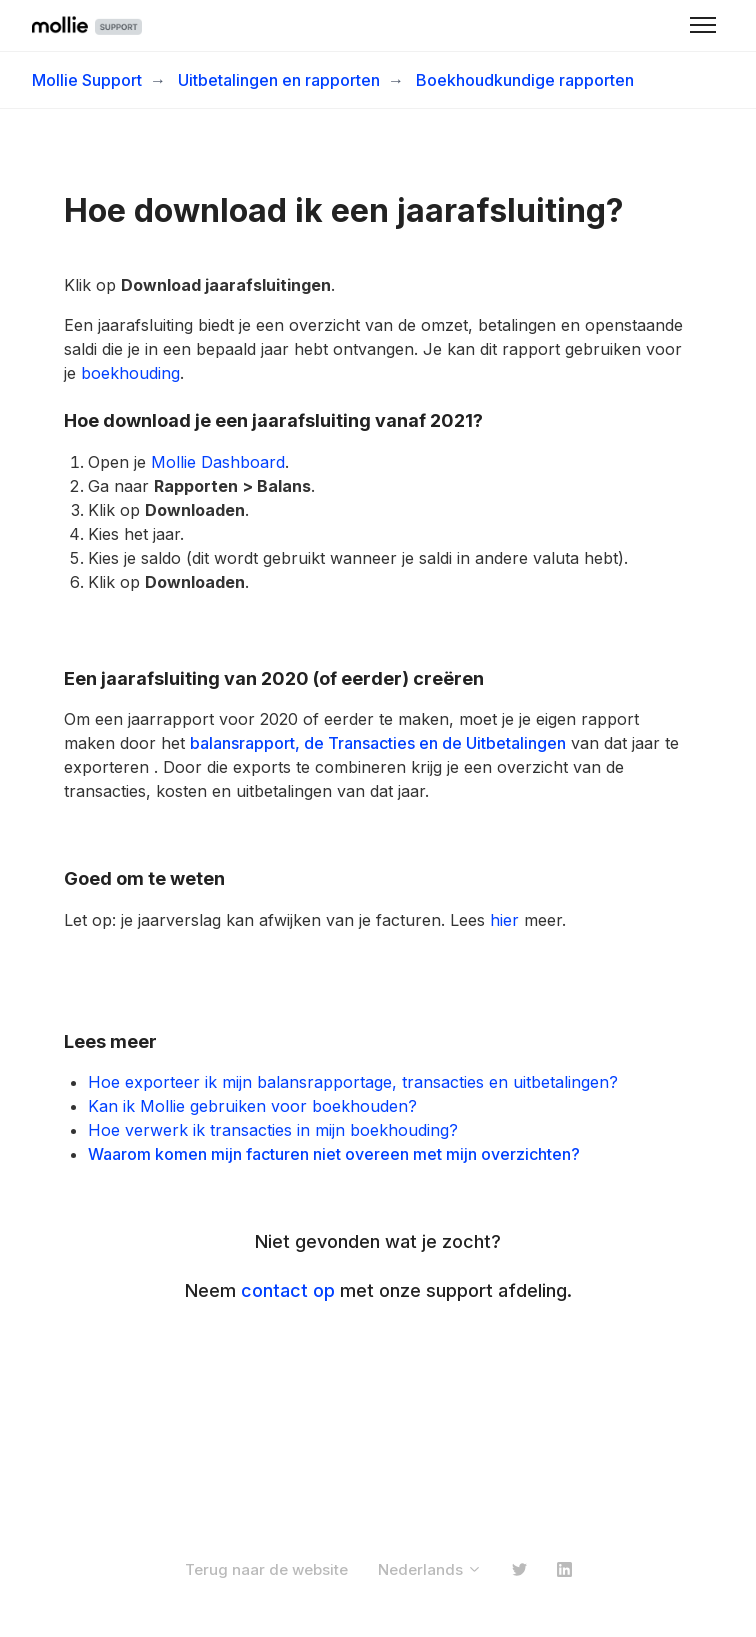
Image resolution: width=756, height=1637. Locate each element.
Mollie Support (87, 80)
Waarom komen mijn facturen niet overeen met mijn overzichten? (334, 1154)
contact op (288, 1290)
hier (504, 920)
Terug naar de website (266, 1569)
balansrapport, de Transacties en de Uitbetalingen (378, 743)
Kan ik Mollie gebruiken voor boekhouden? (252, 1106)
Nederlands (430, 1569)
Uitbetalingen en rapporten (279, 80)
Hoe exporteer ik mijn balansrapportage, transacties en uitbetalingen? (353, 1082)
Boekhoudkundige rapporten (525, 80)
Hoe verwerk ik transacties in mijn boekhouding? (273, 1130)
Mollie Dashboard (218, 462)
